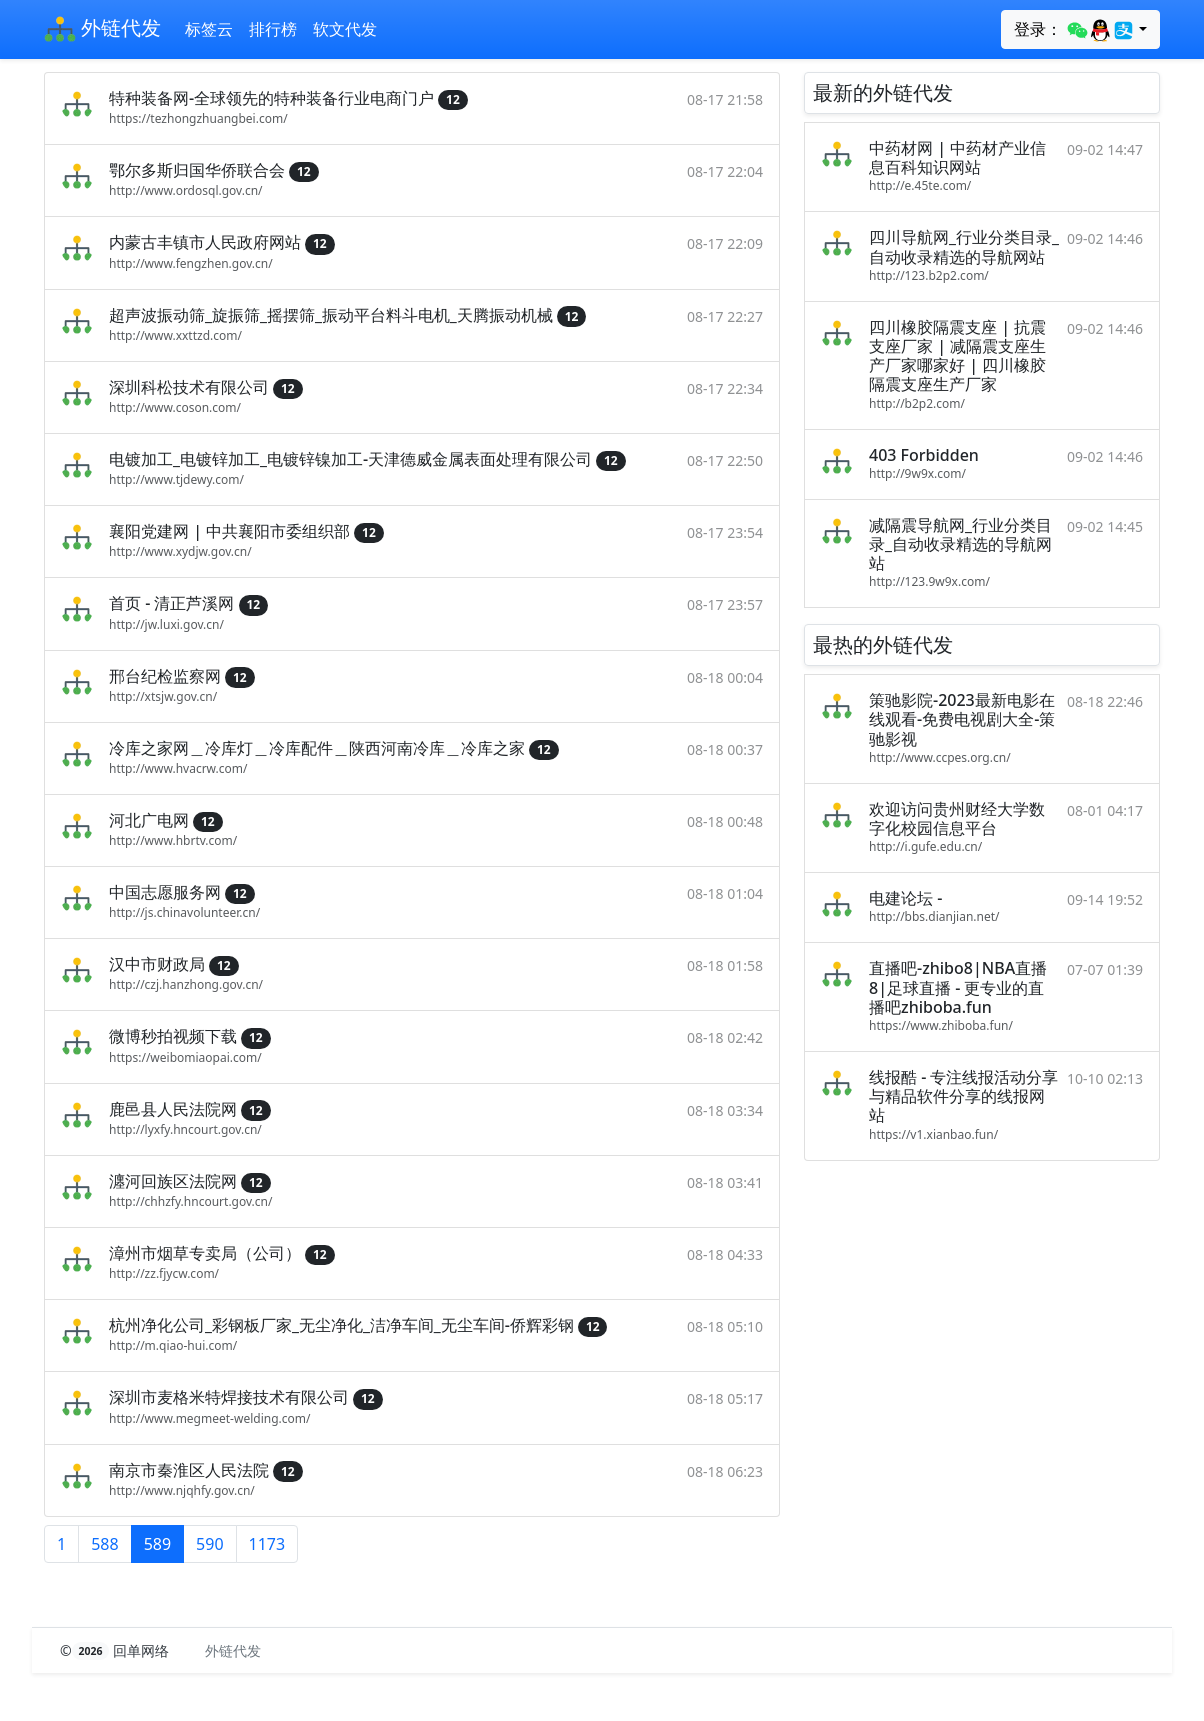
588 (104, 1544)
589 (157, 1544)
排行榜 (273, 29)
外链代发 (102, 30)
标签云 (209, 29)
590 (209, 1544)
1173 (267, 1544)
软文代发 (345, 29)
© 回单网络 (116, 1650)
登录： (1074, 30)
